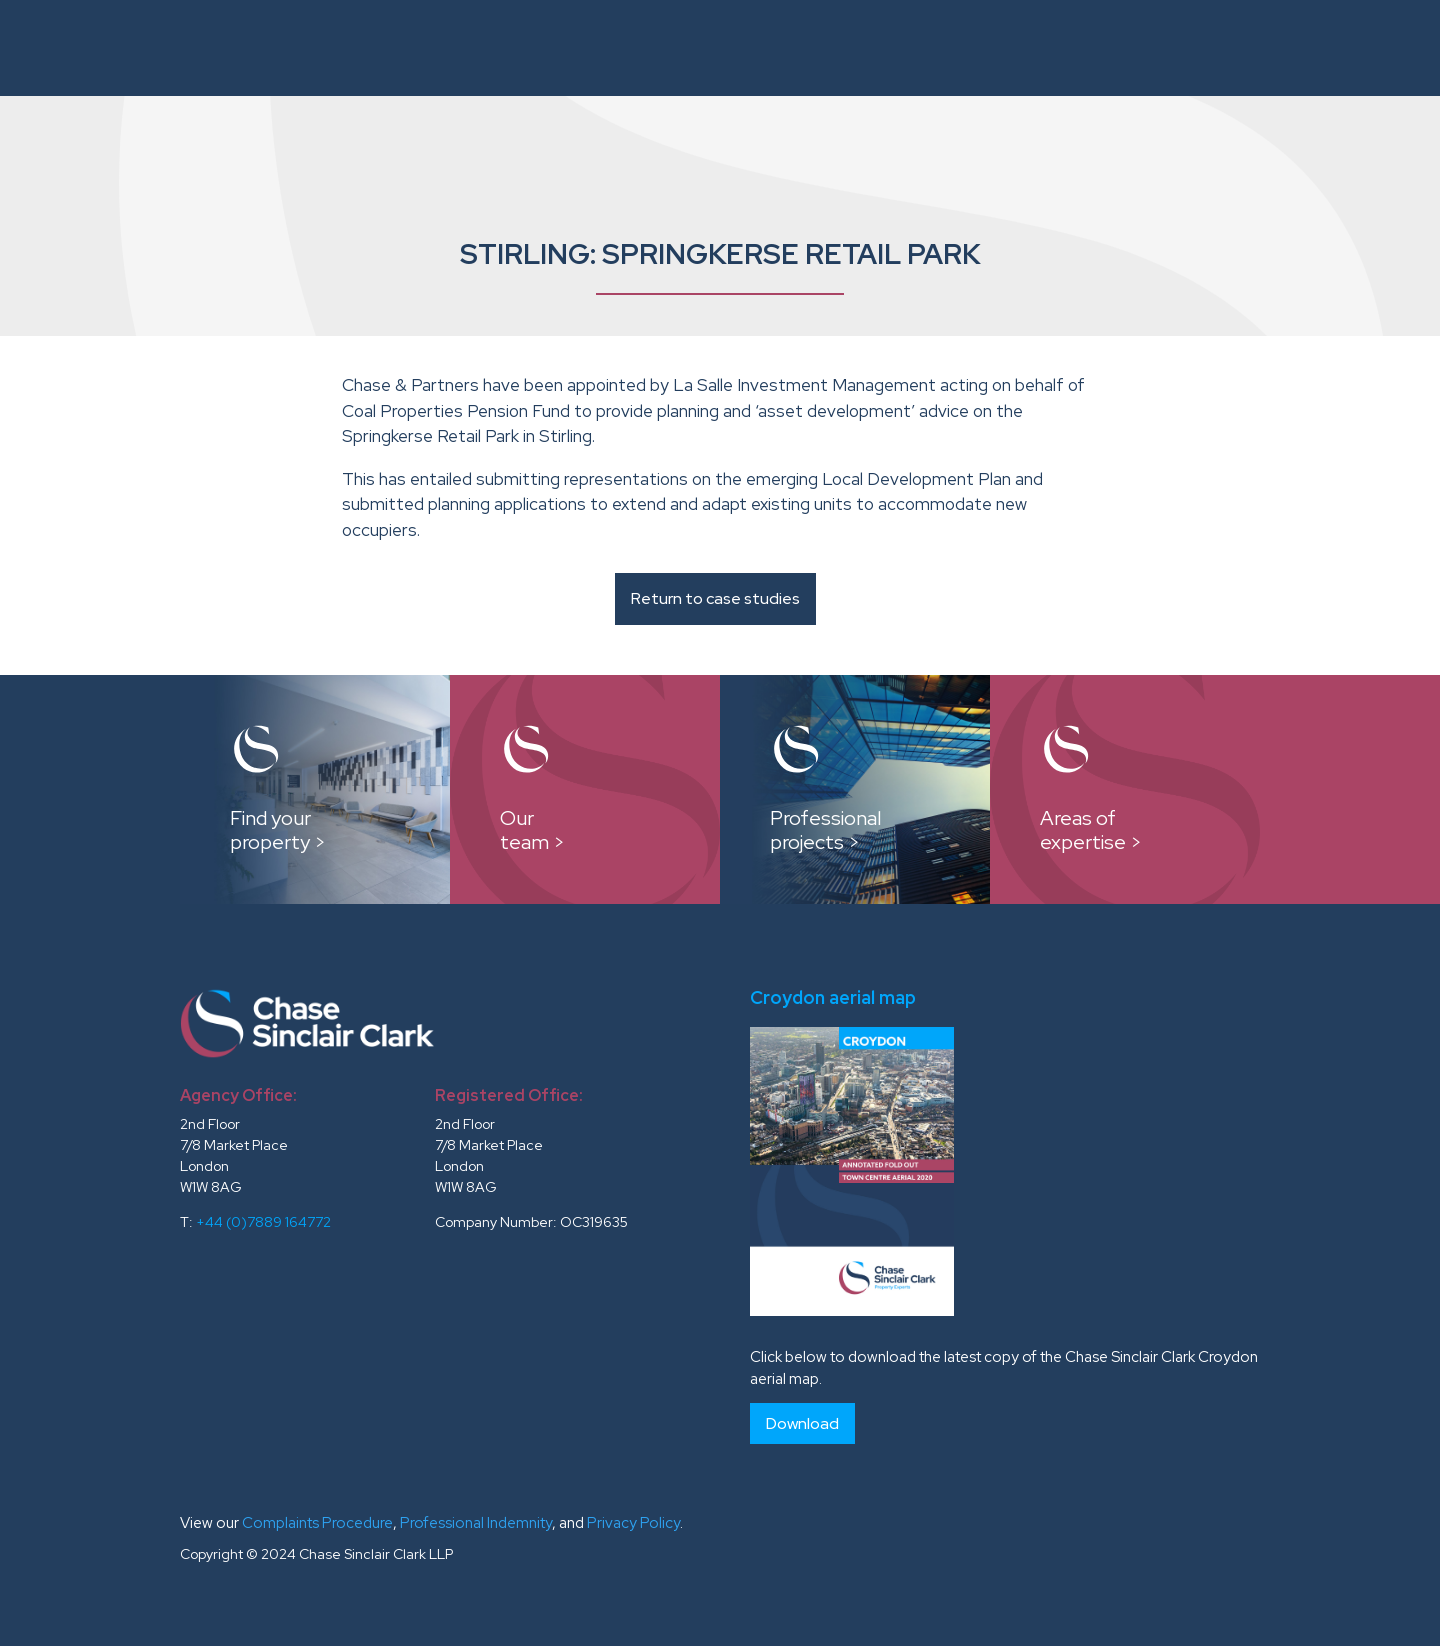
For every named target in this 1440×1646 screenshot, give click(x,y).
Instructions (574, 47)
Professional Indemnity (476, 1523)
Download (802, 1423)
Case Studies (833, 47)
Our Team (715, 47)
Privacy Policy (633, 1523)
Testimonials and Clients (1117, 47)
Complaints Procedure (317, 1523)
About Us (453, 47)
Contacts (1361, 47)
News (1275, 47)
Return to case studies (715, 598)
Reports (946, 47)
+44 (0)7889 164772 (263, 1222)
